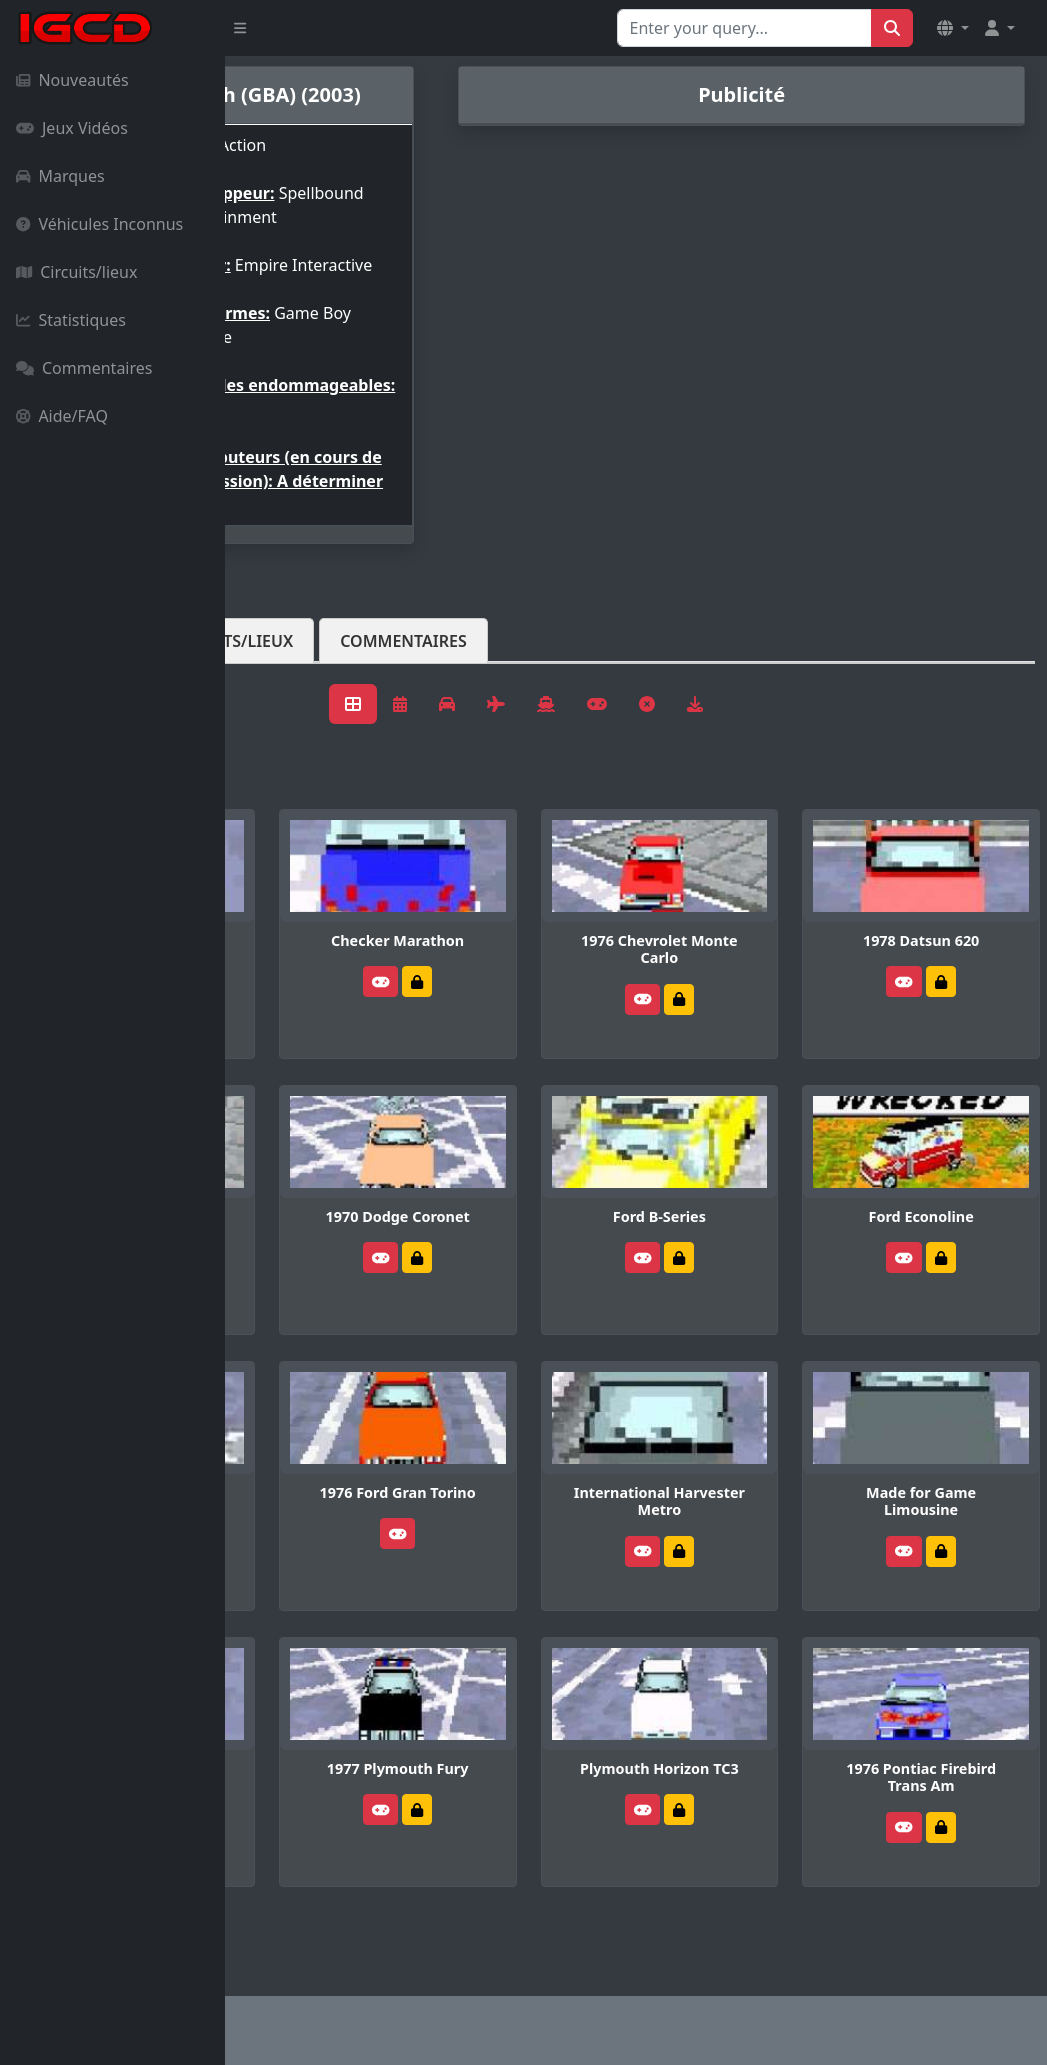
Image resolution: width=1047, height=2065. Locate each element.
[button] (953, 28)
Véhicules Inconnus (99, 224)
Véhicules (304, 721)
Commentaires (84, 368)
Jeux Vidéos (72, 128)
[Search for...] (744, 28)
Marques (60, 176)
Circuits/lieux (76, 272)
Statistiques (71, 320)
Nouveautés (72, 80)
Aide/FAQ (62, 416)
